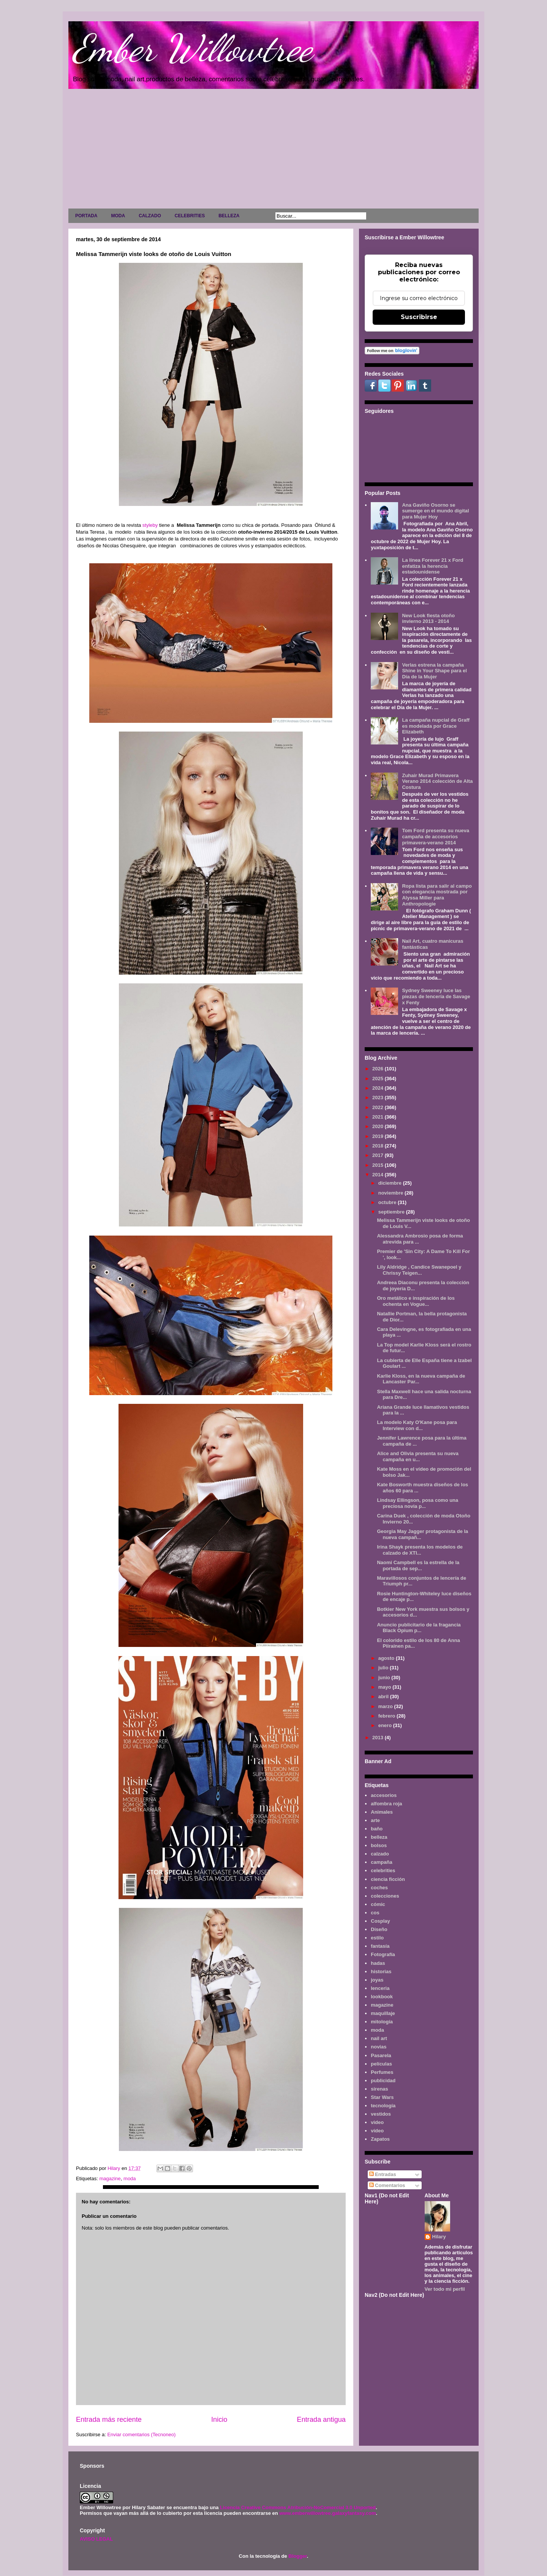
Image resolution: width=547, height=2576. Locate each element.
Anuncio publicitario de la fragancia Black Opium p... (418, 1628)
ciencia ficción (388, 1879)
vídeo (377, 2130)
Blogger (297, 2556)
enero (385, 1725)
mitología (382, 2021)
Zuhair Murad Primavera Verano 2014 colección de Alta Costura (437, 781)
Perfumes (382, 2072)
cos (375, 1912)
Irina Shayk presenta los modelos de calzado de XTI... (419, 1550)
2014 (378, 1174)
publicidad (383, 2080)
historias (381, 1971)
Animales (382, 1812)
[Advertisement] (273, 150)
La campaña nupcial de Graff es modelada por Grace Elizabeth (436, 726)
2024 (378, 1088)
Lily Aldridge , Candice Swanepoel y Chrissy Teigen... (419, 1270)
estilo (377, 1938)
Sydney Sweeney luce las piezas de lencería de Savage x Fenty (436, 996)
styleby (150, 525)
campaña (381, 1862)
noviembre (391, 1193)
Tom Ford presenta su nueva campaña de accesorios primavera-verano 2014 (435, 836)
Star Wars (382, 2097)
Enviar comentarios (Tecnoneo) (141, 2434)
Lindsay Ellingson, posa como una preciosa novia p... (417, 1503)
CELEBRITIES (190, 215)
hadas (378, 1963)
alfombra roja (386, 1803)
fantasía (380, 1946)
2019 (378, 1136)
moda (129, 2178)
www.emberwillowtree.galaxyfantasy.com (327, 2513)
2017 (378, 1155)
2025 (378, 1078)
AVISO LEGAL (96, 2539)
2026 (378, 1068)
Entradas (382, 2174)
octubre (388, 1202)
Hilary (439, 2236)
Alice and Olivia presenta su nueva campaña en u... (417, 1456)
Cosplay (380, 1921)
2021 (378, 1117)
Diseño (379, 1929)
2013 (378, 1737)
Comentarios (387, 2185)
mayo (385, 1687)
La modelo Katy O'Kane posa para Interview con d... (417, 1425)
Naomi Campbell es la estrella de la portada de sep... (418, 1565)
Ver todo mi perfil (445, 2289)
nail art (379, 2038)
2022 (378, 1107)
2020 (378, 1126)
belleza (379, 1837)
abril (384, 1696)
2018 (378, 1146)
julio (384, 1667)
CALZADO (150, 215)
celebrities (383, 1870)
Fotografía (383, 1954)
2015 (378, 1165)
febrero (387, 1716)
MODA (118, 215)
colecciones (385, 1896)
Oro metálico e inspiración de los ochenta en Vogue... (415, 1301)
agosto (387, 1658)
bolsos (379, 1845)
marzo (386, 1706)
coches (379, 1887)
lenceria (380, 1988)
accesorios (384, 1795)
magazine (109, 2178)
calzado (380, 1854)
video (377, 2122)
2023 (378, 1097)
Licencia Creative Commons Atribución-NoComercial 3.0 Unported (298, 2507)
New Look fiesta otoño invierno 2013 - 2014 (428, 618)
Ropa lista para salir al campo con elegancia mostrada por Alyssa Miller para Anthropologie (437, 895)
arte (375, 1820)
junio (385, 1677)
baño (377, 1829)
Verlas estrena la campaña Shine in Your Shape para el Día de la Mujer (434, 671)
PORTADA (86, 215)
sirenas (379, 2089)
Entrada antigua (321, 2419)
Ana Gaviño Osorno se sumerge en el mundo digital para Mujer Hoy (435, 511)
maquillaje (383, 2013)
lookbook (382, 1996)
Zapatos (380, 2139)
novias (378, 2047)
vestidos (381, 2114)
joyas (377, 1980)
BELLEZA (228, 215)
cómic (378, 1904)
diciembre (390, 1183)
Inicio (219, 2419)
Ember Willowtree (192, 48)
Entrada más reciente (109, 2419)
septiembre (392, 1212)
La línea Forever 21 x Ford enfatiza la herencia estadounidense (432, 566)
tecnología (383, 2105)
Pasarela (381, 2055)
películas (381, 2064)
